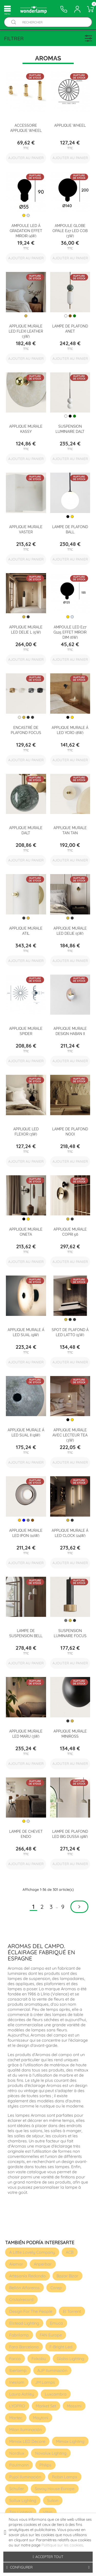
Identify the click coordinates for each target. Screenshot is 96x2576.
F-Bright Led (60, 2346)
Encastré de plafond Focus (26, 730)
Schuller (16, 2488)
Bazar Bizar (67, 2275)
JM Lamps (45, 2382)
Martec (15, 2417)
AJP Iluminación (52, 2370)
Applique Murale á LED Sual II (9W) (26, 1432)
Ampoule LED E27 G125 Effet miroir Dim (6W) (70, 631)
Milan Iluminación (25, 2429)
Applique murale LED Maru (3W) (25, 1733)
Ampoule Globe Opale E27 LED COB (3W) (70, 230)
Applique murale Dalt (25, 830)
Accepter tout (48, 2556)
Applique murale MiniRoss (70, 1733)
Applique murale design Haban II (70, 1031)
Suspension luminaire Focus (70, 1633)
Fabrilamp (19, 2334)
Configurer (48, 2567)
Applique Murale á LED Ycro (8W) (70, 730)
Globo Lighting (70, 2358)
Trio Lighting (20, 2512)
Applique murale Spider (25, 1031)
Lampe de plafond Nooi (70, 1131)
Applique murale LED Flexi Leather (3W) (26, 330)
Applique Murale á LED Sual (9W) (26, 1332)
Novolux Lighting (51, 2453)
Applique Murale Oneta (25, 1231)
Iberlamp (18, 2370)
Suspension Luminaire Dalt (70, 429)
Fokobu (38, 2358)
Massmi (74, 2405)
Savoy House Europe (54, 2488)
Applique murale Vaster (25, 529)
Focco (15, 2358)
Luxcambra (56, 2394)
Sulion (52, 2500)
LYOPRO (17, 2405)
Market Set (46, 2405)
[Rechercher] (53, 22)
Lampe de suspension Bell (25, 1633)
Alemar (16, 2264)
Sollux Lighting (22, 2500)
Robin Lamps (64, 2476)
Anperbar (43, 2264)
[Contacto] (64, 9)
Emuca (56, 2323)
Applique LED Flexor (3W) (26, 1131)
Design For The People (30, 2311)
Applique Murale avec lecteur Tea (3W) (70, 1434)
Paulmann (19, 2465)
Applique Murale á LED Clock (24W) (70, 1533)
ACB (69, 2252)
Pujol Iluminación (25, 2476)
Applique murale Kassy (25, 429)
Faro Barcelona (24, 2346)
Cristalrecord (21, 2299)
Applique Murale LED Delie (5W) (70, 930)
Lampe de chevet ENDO (26, 1834)
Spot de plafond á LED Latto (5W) (70, 1332)
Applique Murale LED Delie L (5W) (25, 629)
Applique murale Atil (25, 930)
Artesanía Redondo (27, 2275)
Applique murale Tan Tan (70, 830)
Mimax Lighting (70, 2441)
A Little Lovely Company (32, 2252)
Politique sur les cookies (62, 2545)
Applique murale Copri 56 (70, 1231)
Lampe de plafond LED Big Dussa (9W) (70, 1834)
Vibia (47, 2512)
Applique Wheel (70, 125)
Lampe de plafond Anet (70, 328)
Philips (45, 2465)
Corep (56, 2287)
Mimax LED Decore (27, 2441)
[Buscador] (13, 22)
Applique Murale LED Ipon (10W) (25, 1533)
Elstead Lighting (24, 2323)
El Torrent (72, 2311)
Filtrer (49, 38)
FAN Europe (51, 2334)
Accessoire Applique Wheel (26, 128)
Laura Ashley (21, 2394)
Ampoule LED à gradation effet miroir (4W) (26, 230)
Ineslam (16, 2382)
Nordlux (16, 2453)
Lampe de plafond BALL (70, 529)
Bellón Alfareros (24, 2287)
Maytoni (40, 2417)
